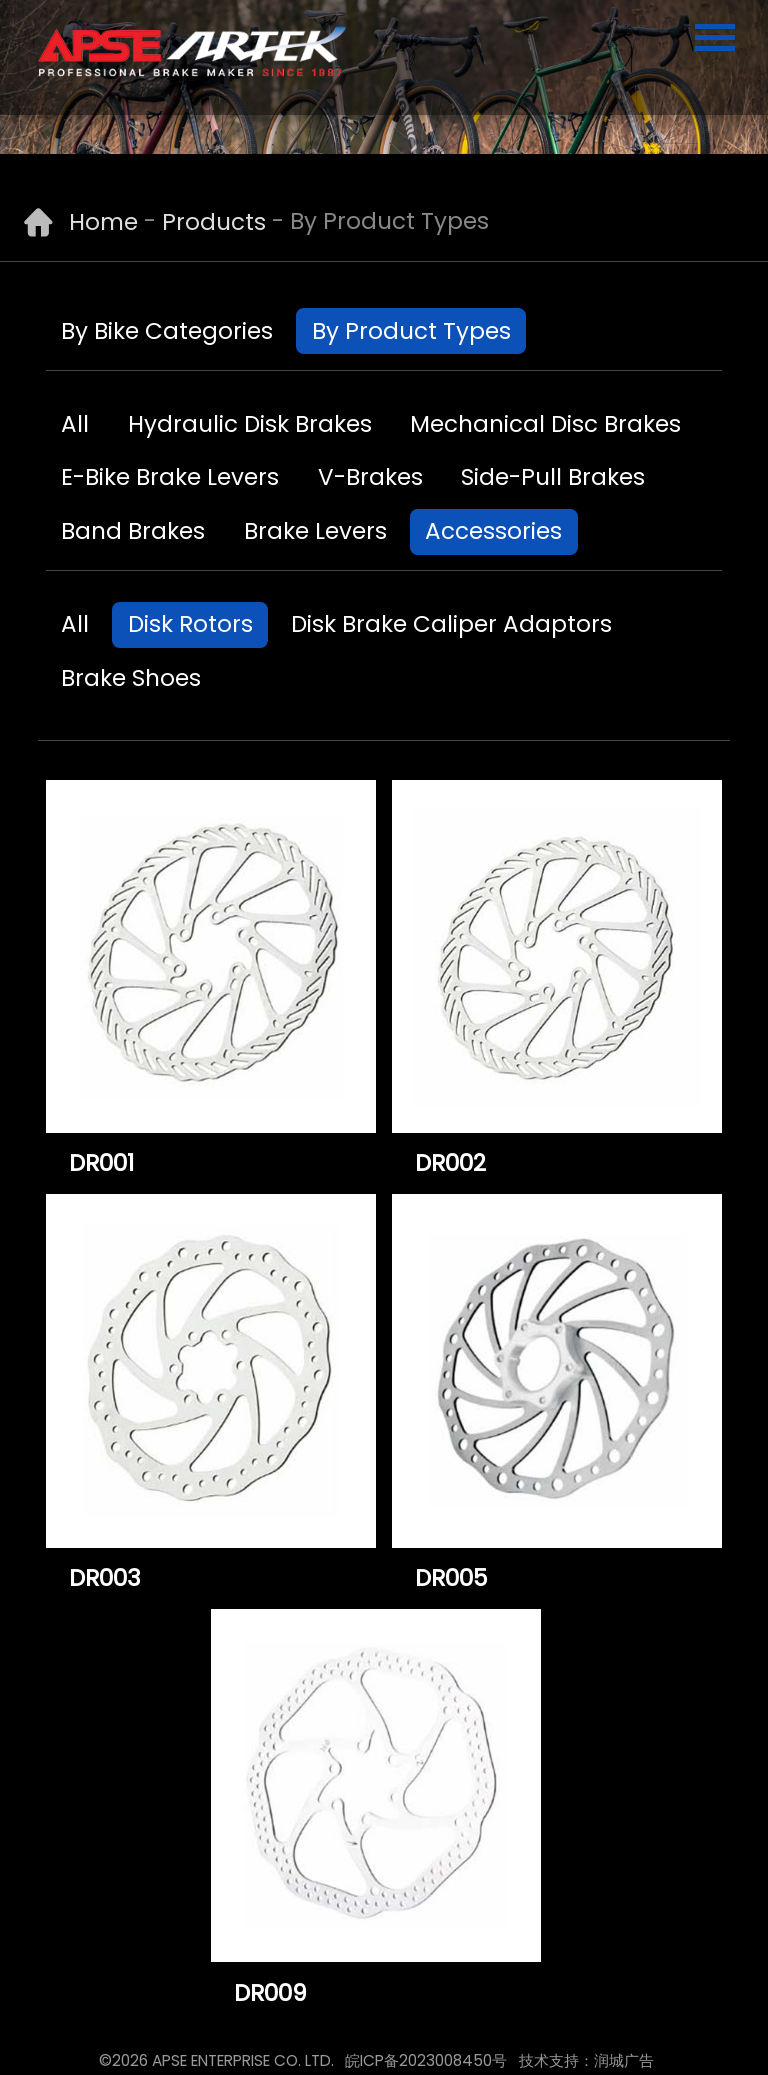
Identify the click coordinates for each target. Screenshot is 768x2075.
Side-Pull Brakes (553, 477)
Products (214, 222)
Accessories (493, 531)
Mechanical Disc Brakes (545, 424)
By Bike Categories (167, 331)
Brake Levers (315, 531)
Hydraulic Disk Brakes (250, 424)
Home (103, 222)
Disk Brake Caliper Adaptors (451, 624)
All (75, 424)
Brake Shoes (131, 678)
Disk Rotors (190, 624)
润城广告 (624, 2060)
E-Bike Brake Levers (170, 477)
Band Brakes (133, 531)
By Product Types (411, 331)
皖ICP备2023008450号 (426, 2060)
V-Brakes (370, 477)
